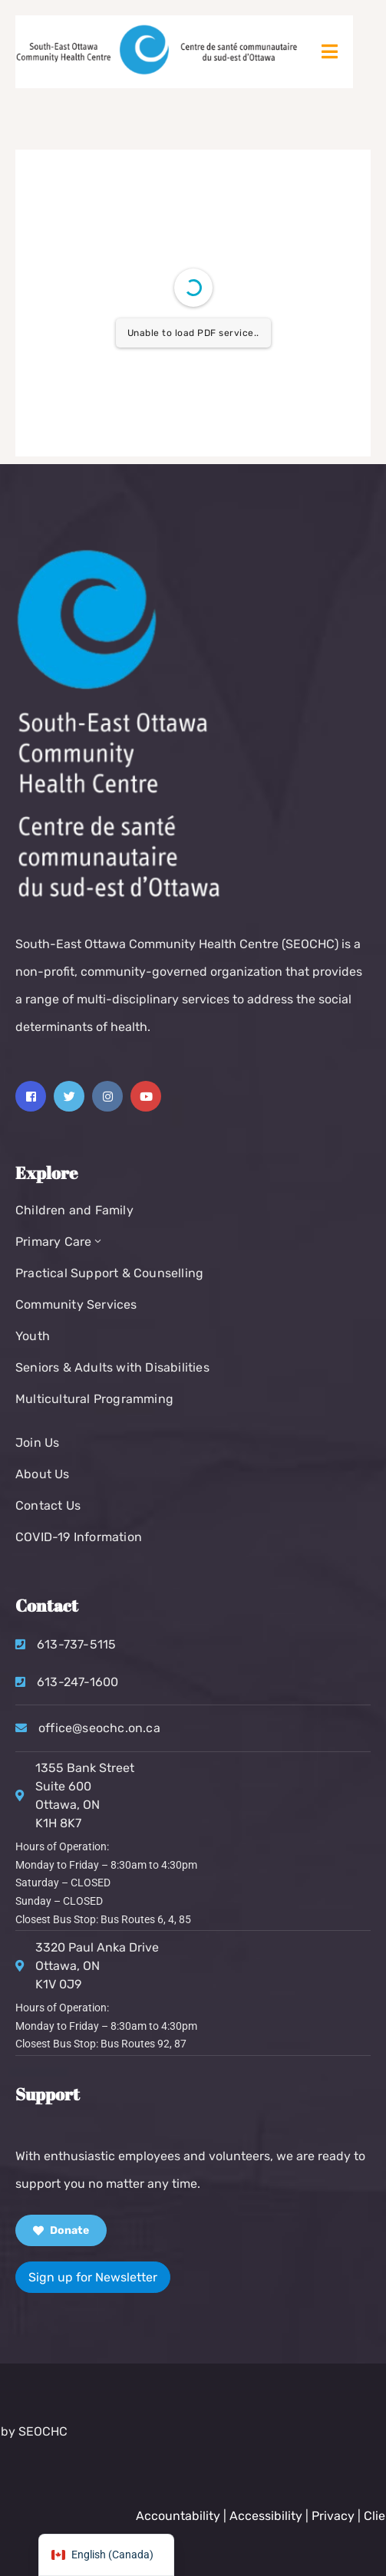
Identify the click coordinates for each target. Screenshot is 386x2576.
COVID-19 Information (78, 1537)
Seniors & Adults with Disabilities (112, 1367)
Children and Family (74, 1210)
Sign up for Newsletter (92, 2277)
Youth (32, 1336)
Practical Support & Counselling (109, 1273)
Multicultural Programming (94, 1399)
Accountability (265, 2515)
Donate (61, 2230)
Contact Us (48, 1505)
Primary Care (59, 1241)
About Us (42, 1474)
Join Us (37, 1442)
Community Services (76, 1304)
